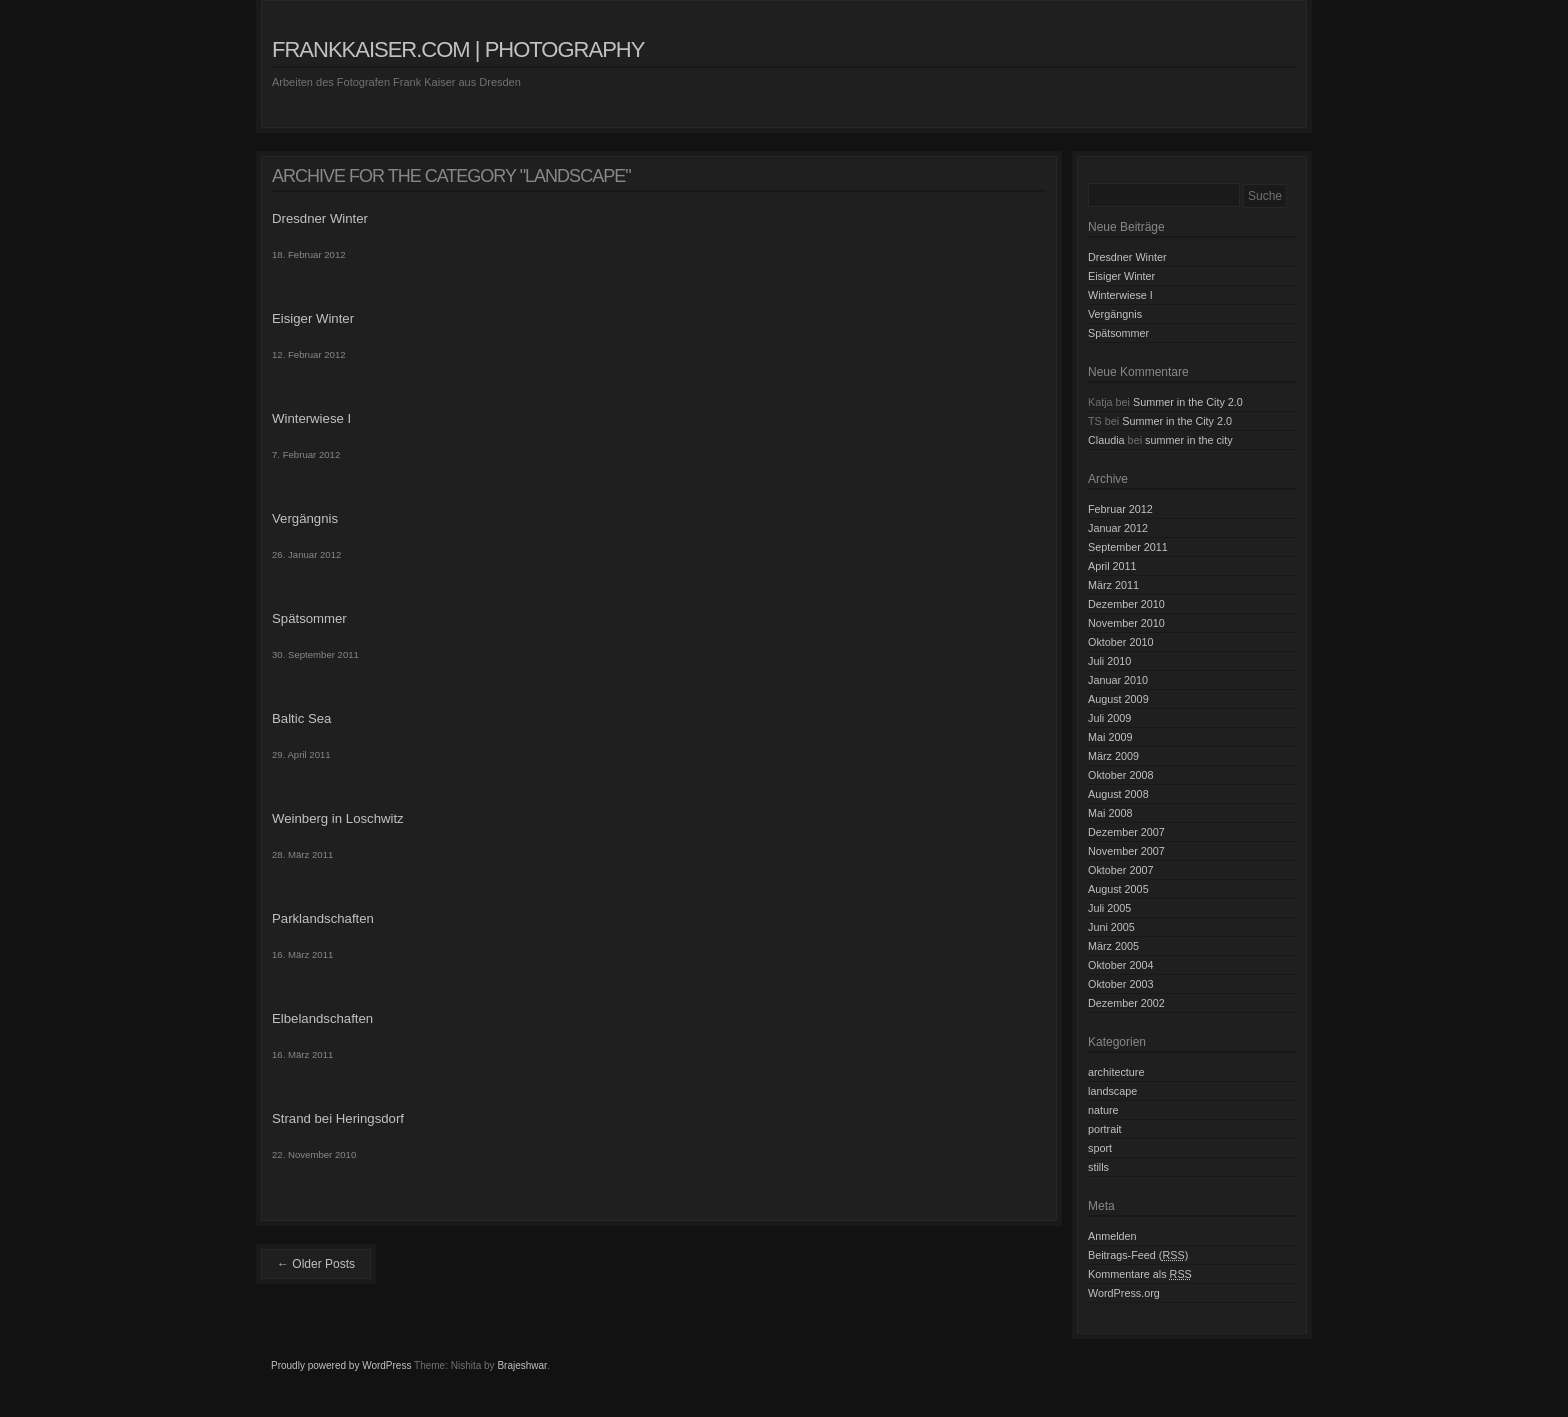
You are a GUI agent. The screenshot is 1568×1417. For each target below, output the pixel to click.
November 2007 (1126, 851)
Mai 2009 (1110, 737)
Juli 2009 (1109, 718)
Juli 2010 (1109, 661)
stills (1098, 1167)
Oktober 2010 (1120, 642)
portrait (1105, 1129)
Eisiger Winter (313, 318)
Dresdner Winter (320, 218)
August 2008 (1118, 794)
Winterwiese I (311, 418)
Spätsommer (309, 618)
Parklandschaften (323, 918)
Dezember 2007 (1126, 832)
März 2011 (1113, 585)
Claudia (1106, 440)
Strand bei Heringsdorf (338, 1118)
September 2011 (1128, 547)
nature (1103, 1110)
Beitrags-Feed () (1138, 1255)
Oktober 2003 (1120, 984)
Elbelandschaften (322, 1018)
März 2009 (1113, 756)
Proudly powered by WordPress (341, 1365)
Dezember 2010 (1126, 604)
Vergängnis (305, 518)
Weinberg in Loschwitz (338, 818)
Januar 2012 (1118, 528)
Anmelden (1112, 1236)
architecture (1116, 1072)
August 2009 (1118, 699)
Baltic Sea (301, 718)
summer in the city (1189, 440)
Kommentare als (1140, 1274)
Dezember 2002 (1126, 1003)
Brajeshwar (521, 1365)
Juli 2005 (1109, 908)
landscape (1112, 1091)
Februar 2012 (1120, 509)
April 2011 (1112, 566)
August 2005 (1118, 889)
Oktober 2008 (1120, 775)
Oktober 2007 (1120, 870)
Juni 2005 (1111, 927)
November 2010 (1126, 623)
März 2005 (1113, 946)
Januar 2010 (1118, 680)
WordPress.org (1124, 1293)
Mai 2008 (1110, 813)
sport (1100, 1148)
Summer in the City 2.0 (1188, 402)
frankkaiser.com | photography (458, 49)
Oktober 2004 (1120, 965)
